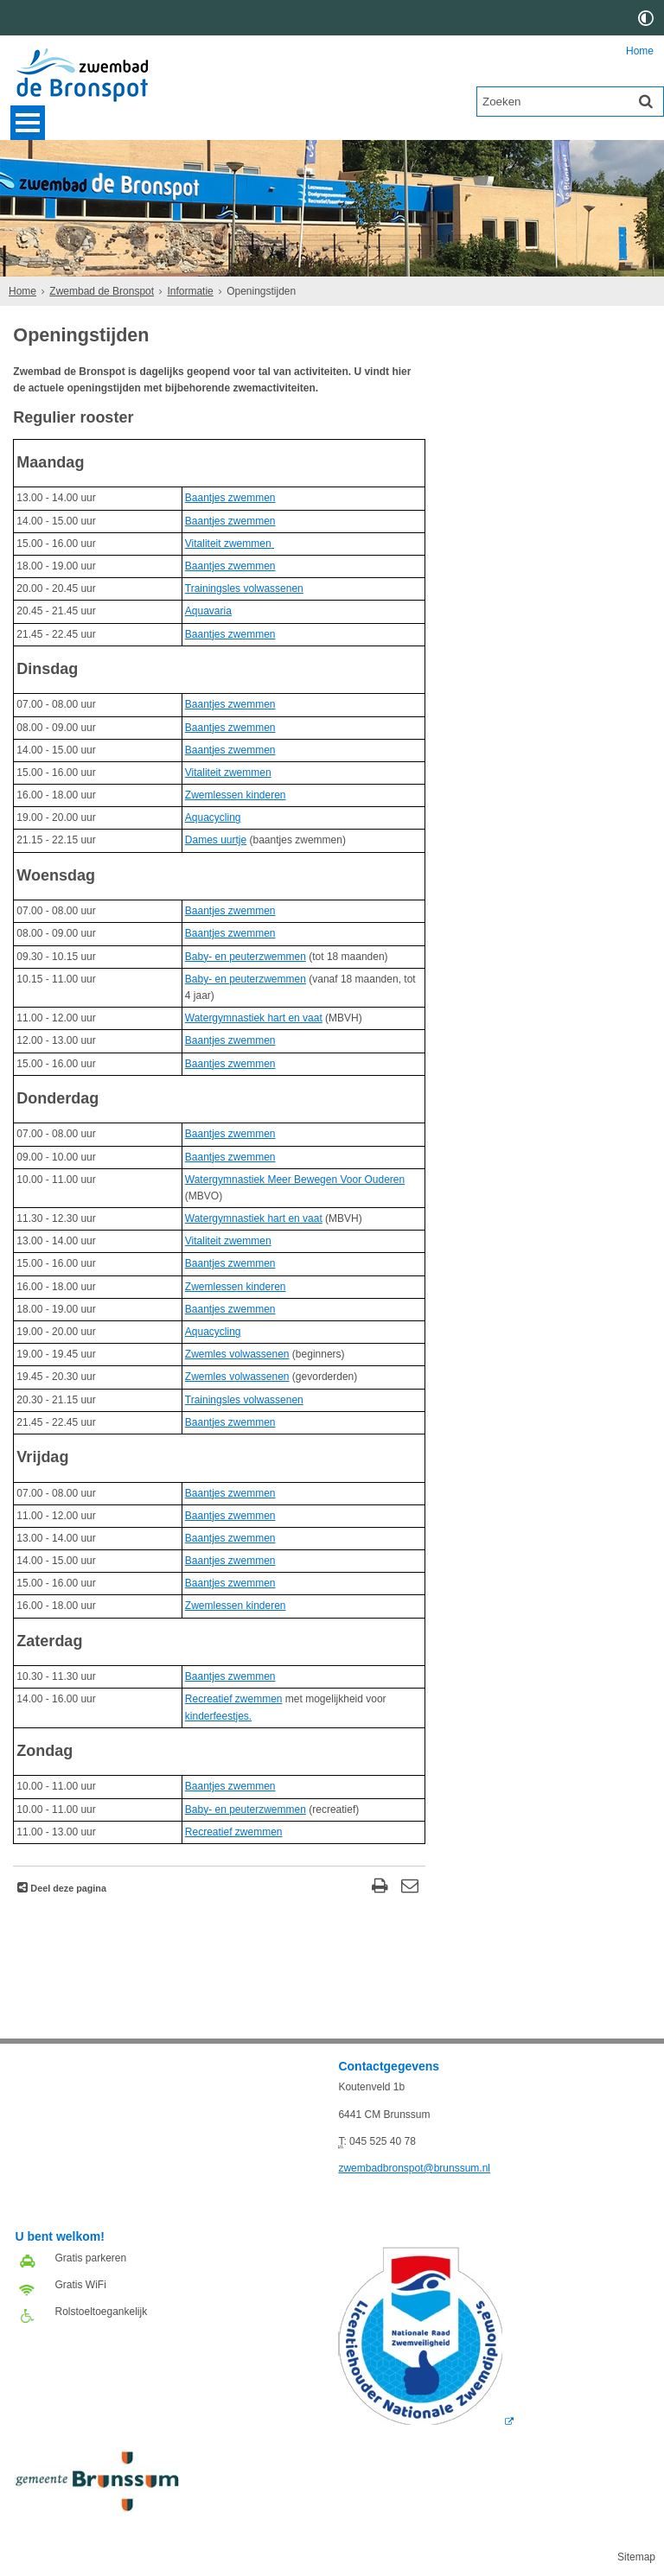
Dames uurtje (215, 840)
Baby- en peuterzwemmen (245, 957)
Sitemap (636, 2557)
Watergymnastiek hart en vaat (253, 1018)
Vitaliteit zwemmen (228, 543)
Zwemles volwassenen (237, 1354)
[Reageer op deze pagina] (410, 1888)
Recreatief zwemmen (234, 1699)
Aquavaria (208, 611)
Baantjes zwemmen (230, 498)
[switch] (646, 18)
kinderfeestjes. (218, 1716)
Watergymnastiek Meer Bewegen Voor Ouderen (295, 1180)
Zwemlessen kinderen (235, 795)
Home (640, 51)
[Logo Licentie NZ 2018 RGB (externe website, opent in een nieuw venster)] (426, 2421)
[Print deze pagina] (380, 1888)
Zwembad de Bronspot (101, 291)
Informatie (190, 291)
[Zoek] (646, 101)
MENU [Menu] (27, 122)
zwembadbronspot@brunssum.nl (414, 2168)
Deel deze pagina (67, 1888)
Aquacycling (213, 817)
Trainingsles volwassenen (244, 588)
